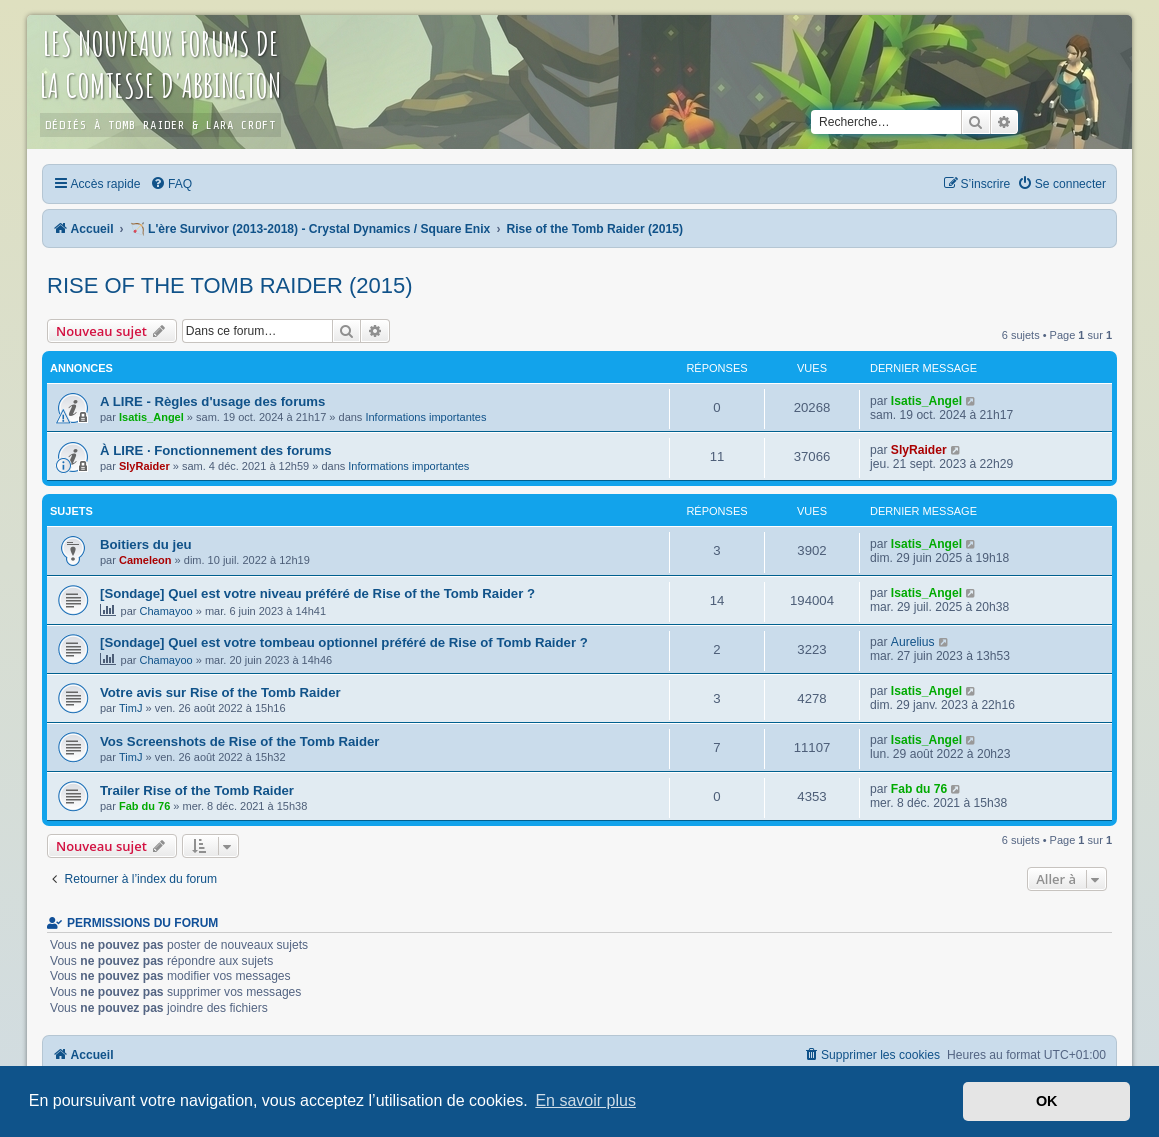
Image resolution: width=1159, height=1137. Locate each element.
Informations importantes (425, 417)
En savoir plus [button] (585, 1100)
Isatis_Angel (151, 417)
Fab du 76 (144, 806)
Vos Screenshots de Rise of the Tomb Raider (239, 741)
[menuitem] (171, 184)
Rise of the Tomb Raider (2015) (230, 285)
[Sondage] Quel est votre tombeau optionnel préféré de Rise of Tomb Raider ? (344, 642)
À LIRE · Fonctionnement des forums (216, 450)
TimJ (130, 708)
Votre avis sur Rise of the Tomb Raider (220, 692)
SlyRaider (144, 466)
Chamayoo (166, 611)
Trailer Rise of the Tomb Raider (197, 790)
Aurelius (913, 642)
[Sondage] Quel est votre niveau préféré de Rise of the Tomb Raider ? (317, 593)
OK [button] (1047, 1101)
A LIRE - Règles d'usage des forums (212, 401)
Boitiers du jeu (146, 544)
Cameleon (145, 560)
